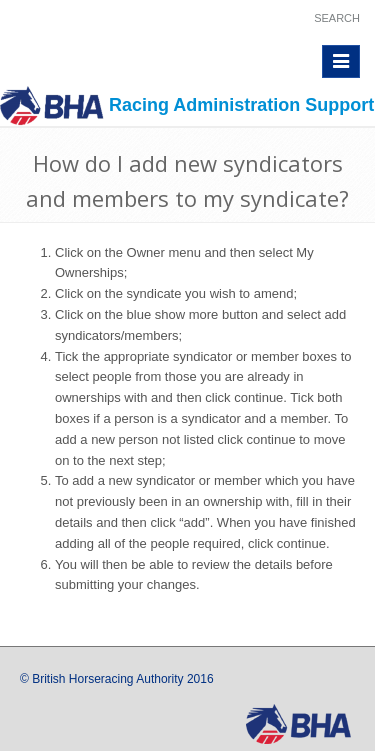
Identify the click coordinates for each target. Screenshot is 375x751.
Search (337, 18)
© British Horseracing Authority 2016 (117, 679)
